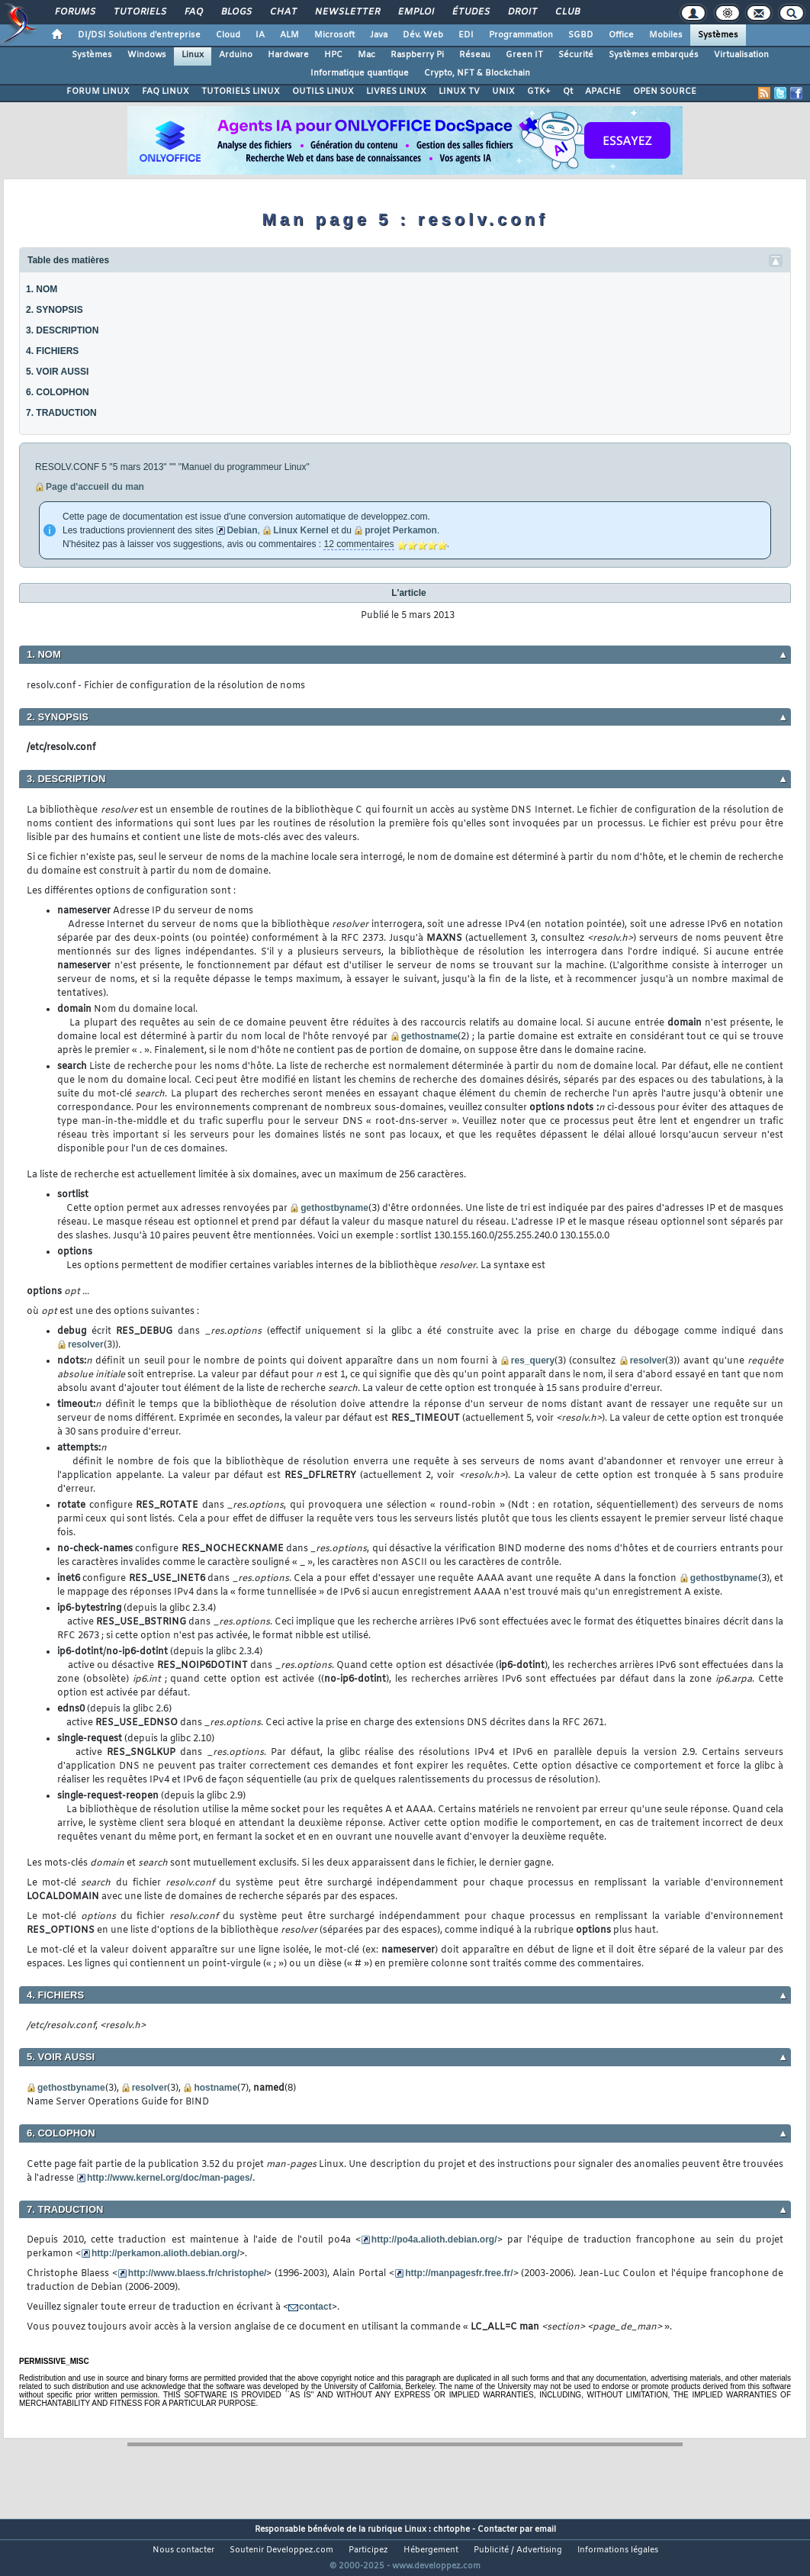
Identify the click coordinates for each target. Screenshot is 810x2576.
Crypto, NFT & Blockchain (477, 73)
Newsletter (347, 12)
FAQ (193, 12)
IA (260, 35)
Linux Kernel (301, 530)
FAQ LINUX (165, 91)
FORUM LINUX (98, 91)
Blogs (235, 12)
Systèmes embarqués (654, 55)
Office (621, 35)
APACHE (603, 91)
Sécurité (575, 55)
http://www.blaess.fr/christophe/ (197, 2273)
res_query (532, 1360)
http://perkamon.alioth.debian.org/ (165, 2253)
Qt (568, 91)
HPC (333, 55)
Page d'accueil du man (95, 486)
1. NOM (41, 289)
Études (470, 12)
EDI (466, 35)
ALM (289, 35)
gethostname (429, 1036)
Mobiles (666, 35)
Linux (193, 55)
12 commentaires (358, 544)
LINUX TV (459, 91)
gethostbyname (334, 1208)
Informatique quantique (359, 73)
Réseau (474, 55)
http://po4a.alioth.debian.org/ (434, 2239)
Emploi (415, 12)
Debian (242, 530)
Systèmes (718, 35)
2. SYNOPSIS (54, 309)
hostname (215, 2087)
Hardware (288, 55)
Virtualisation (741, 55)
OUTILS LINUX (323, 91)
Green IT (524, 55)
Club (566, 12)
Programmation (521, 35)
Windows (146, 55)
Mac (366, 55)
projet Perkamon (401, 530)
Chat (282, 12)
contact (315, 2306)
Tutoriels (139, 12)
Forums (74, 12)
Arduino (235, 55)
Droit (522, 12)
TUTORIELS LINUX (240, 91)
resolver (86, 1344)
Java (378, 35)
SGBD (580, 35)
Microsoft (334, 35)
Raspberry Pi (417, 55)
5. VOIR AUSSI (57, 371)
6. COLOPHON (57, 392)
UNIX (503, 91)
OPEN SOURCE (664, 91)
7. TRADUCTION (61, 412)
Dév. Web (423, 35)
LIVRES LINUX (396, 91)
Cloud (228, 35)
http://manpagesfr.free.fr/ (459, 2273)
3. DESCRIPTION (62, 330)
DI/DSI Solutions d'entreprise (139, 35)
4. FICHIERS (52, 351)
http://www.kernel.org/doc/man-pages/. (171, 2177)
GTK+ (539, 91)
